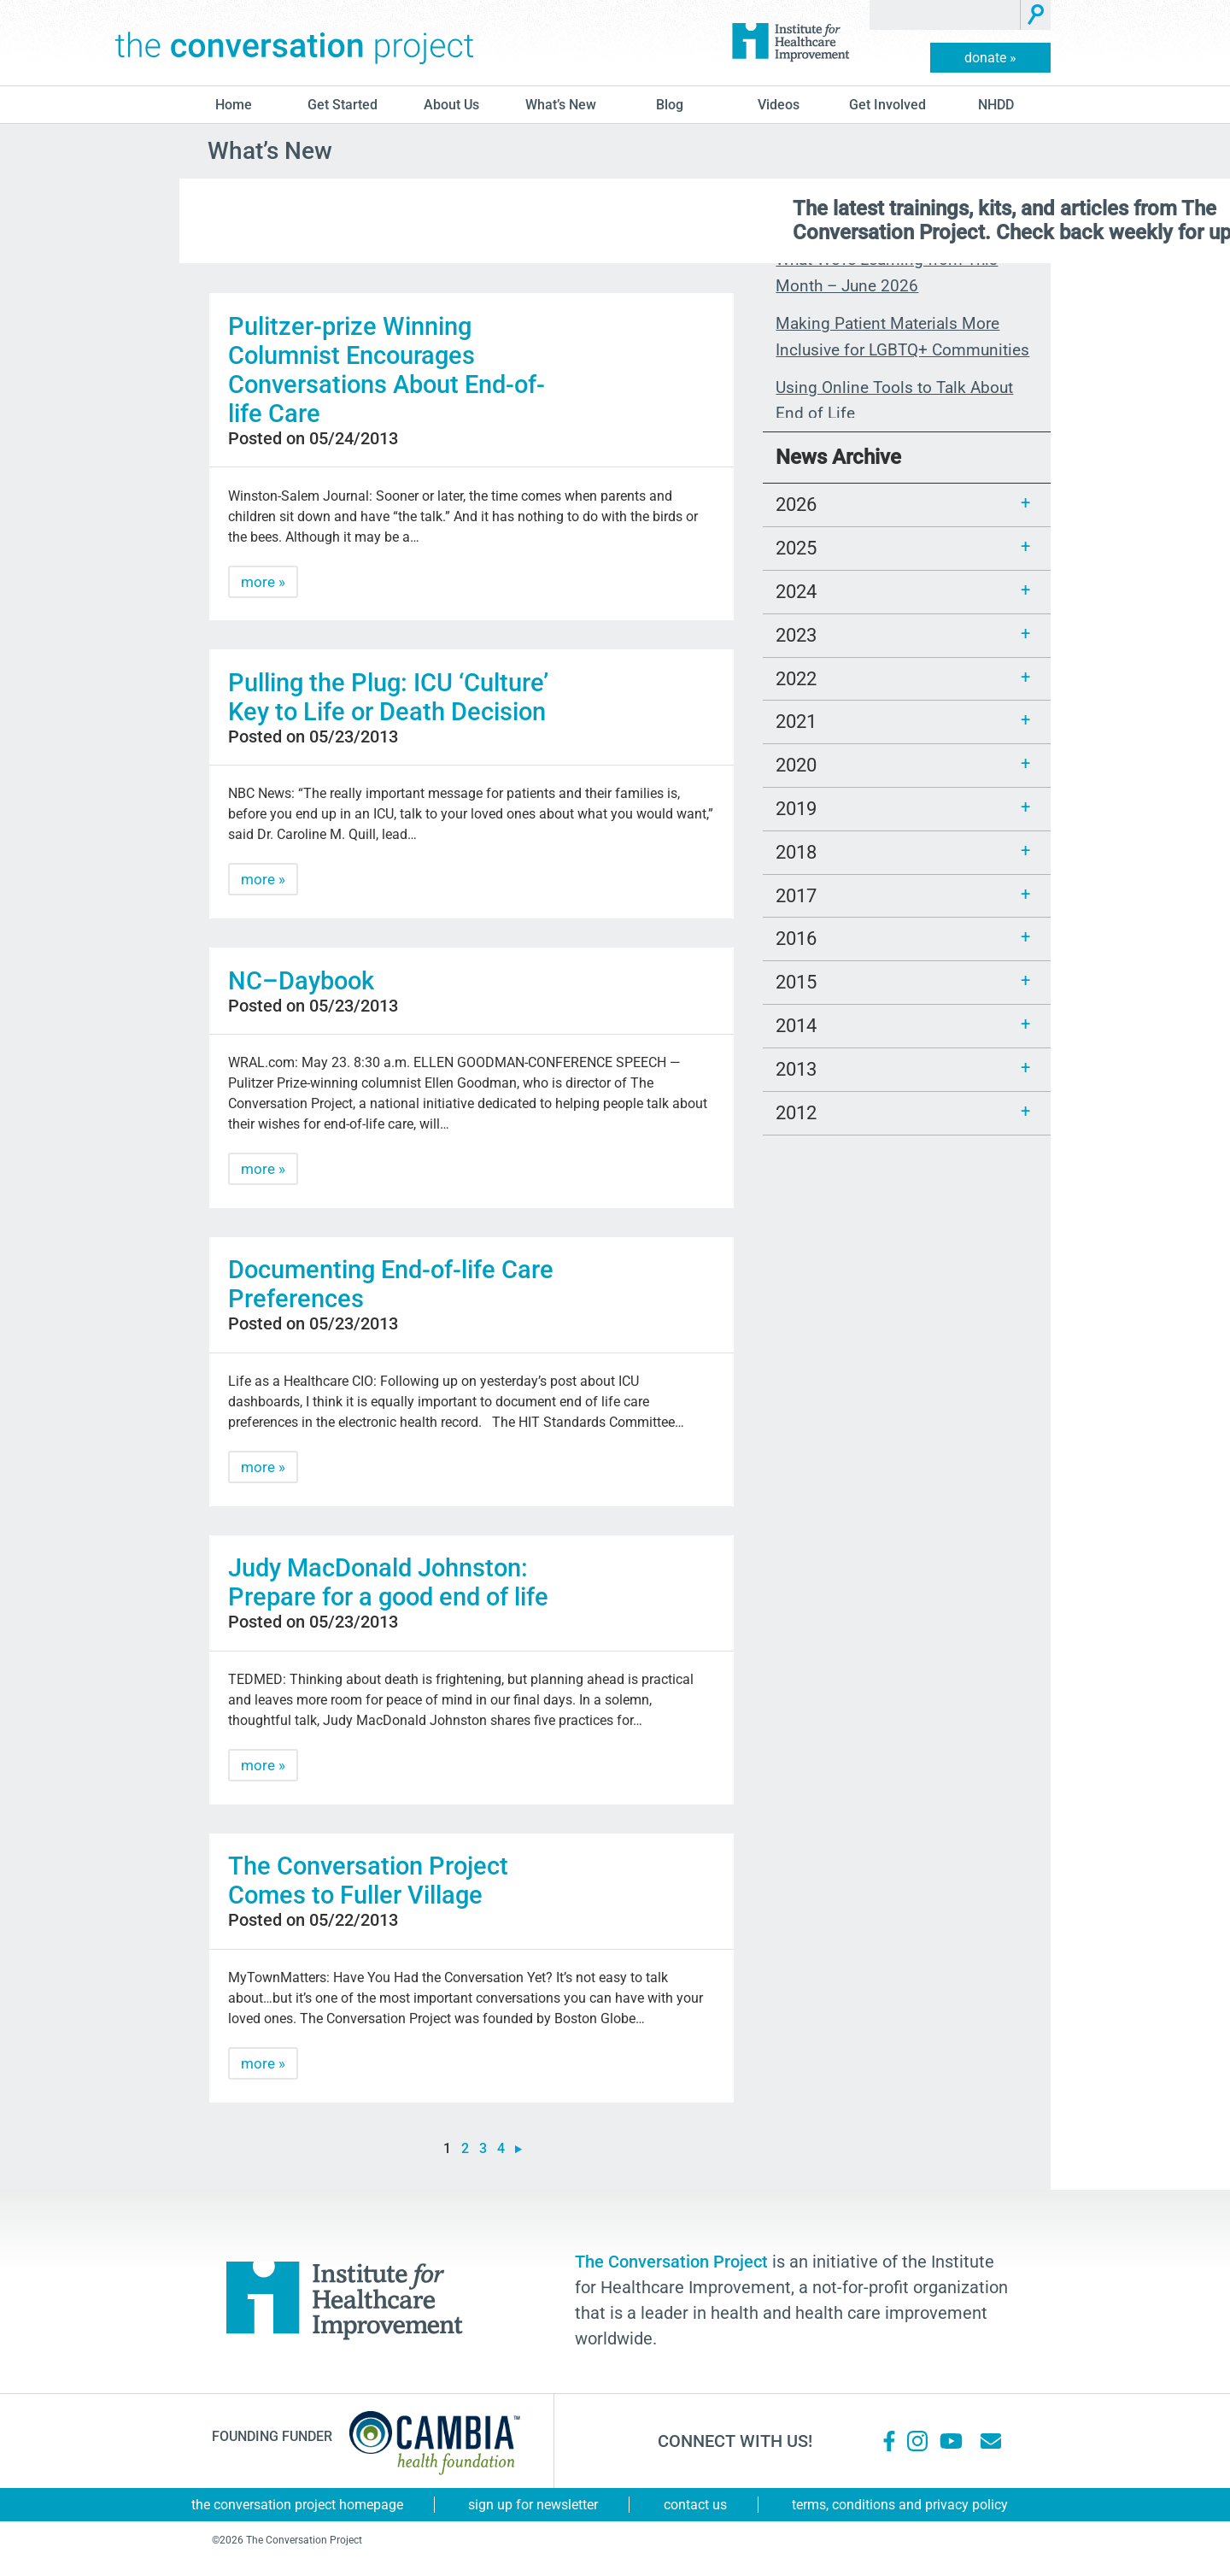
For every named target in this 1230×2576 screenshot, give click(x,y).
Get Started (343, 105)
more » (263, 581)
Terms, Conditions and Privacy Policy (900, 2505)
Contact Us (695, 2505)
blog (669, 105)
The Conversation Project (294, 42)
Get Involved (887, 105)
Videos (779, 105)
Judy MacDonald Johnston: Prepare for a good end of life (388, 1582)
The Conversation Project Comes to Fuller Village (368, 1880)
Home (233, 105)
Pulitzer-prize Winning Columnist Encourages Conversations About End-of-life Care (386, 370)
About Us (451, 105)
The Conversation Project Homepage (297, 2505)
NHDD (996, 105)
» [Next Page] (518, 2149)
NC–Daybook (301, 980)
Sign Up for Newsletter (533, 2505)
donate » (990, 58)
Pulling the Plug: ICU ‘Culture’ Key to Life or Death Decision (388, 697)
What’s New (560, 105)
